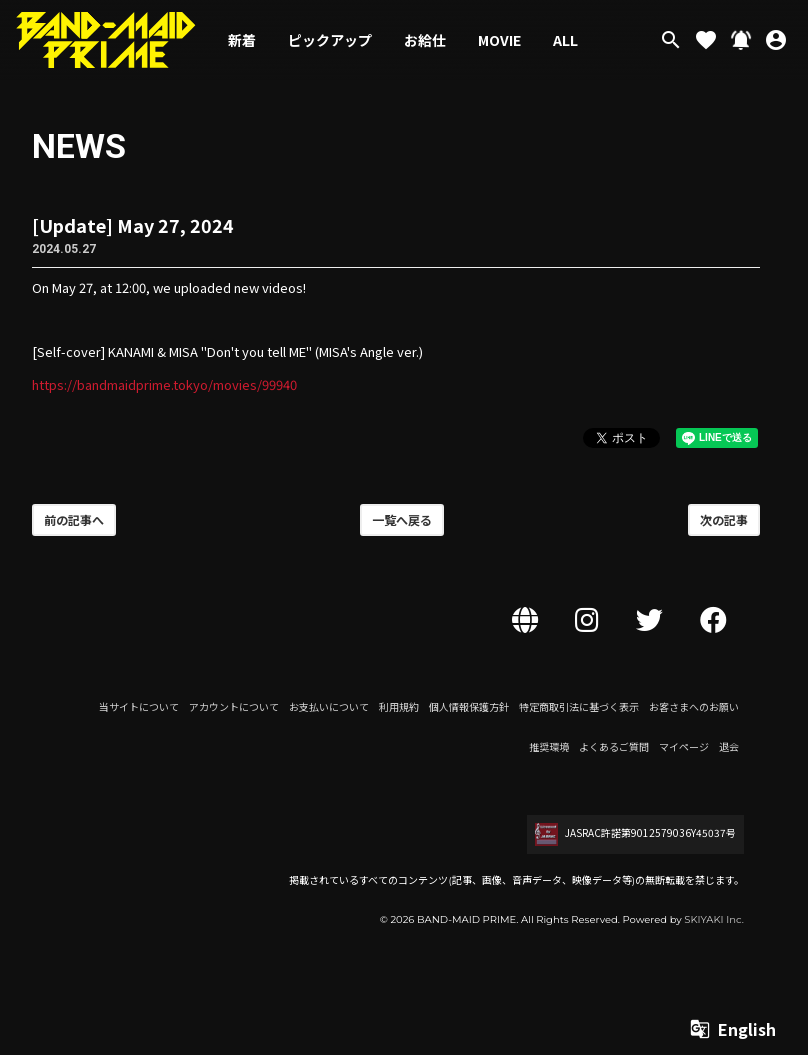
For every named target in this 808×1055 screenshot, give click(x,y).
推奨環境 (549, 746)
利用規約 (399, 706)
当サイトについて (139, 706)
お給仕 (425, 40)
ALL (565, 40)
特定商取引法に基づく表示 (579, 706)
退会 (729, 746)
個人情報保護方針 (469, 706)
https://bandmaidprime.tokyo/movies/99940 (164, 384)
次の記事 (724, 519)
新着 (242, 40)
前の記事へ (74, 519)
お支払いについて (329, 706)
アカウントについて (234, 706)
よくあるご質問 (614, 746)
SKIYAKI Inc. (714, 919)
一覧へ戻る (402, 519)
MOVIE (499, 40)
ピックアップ (330, 40)
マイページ (684, 746)
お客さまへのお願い (694, 706)
